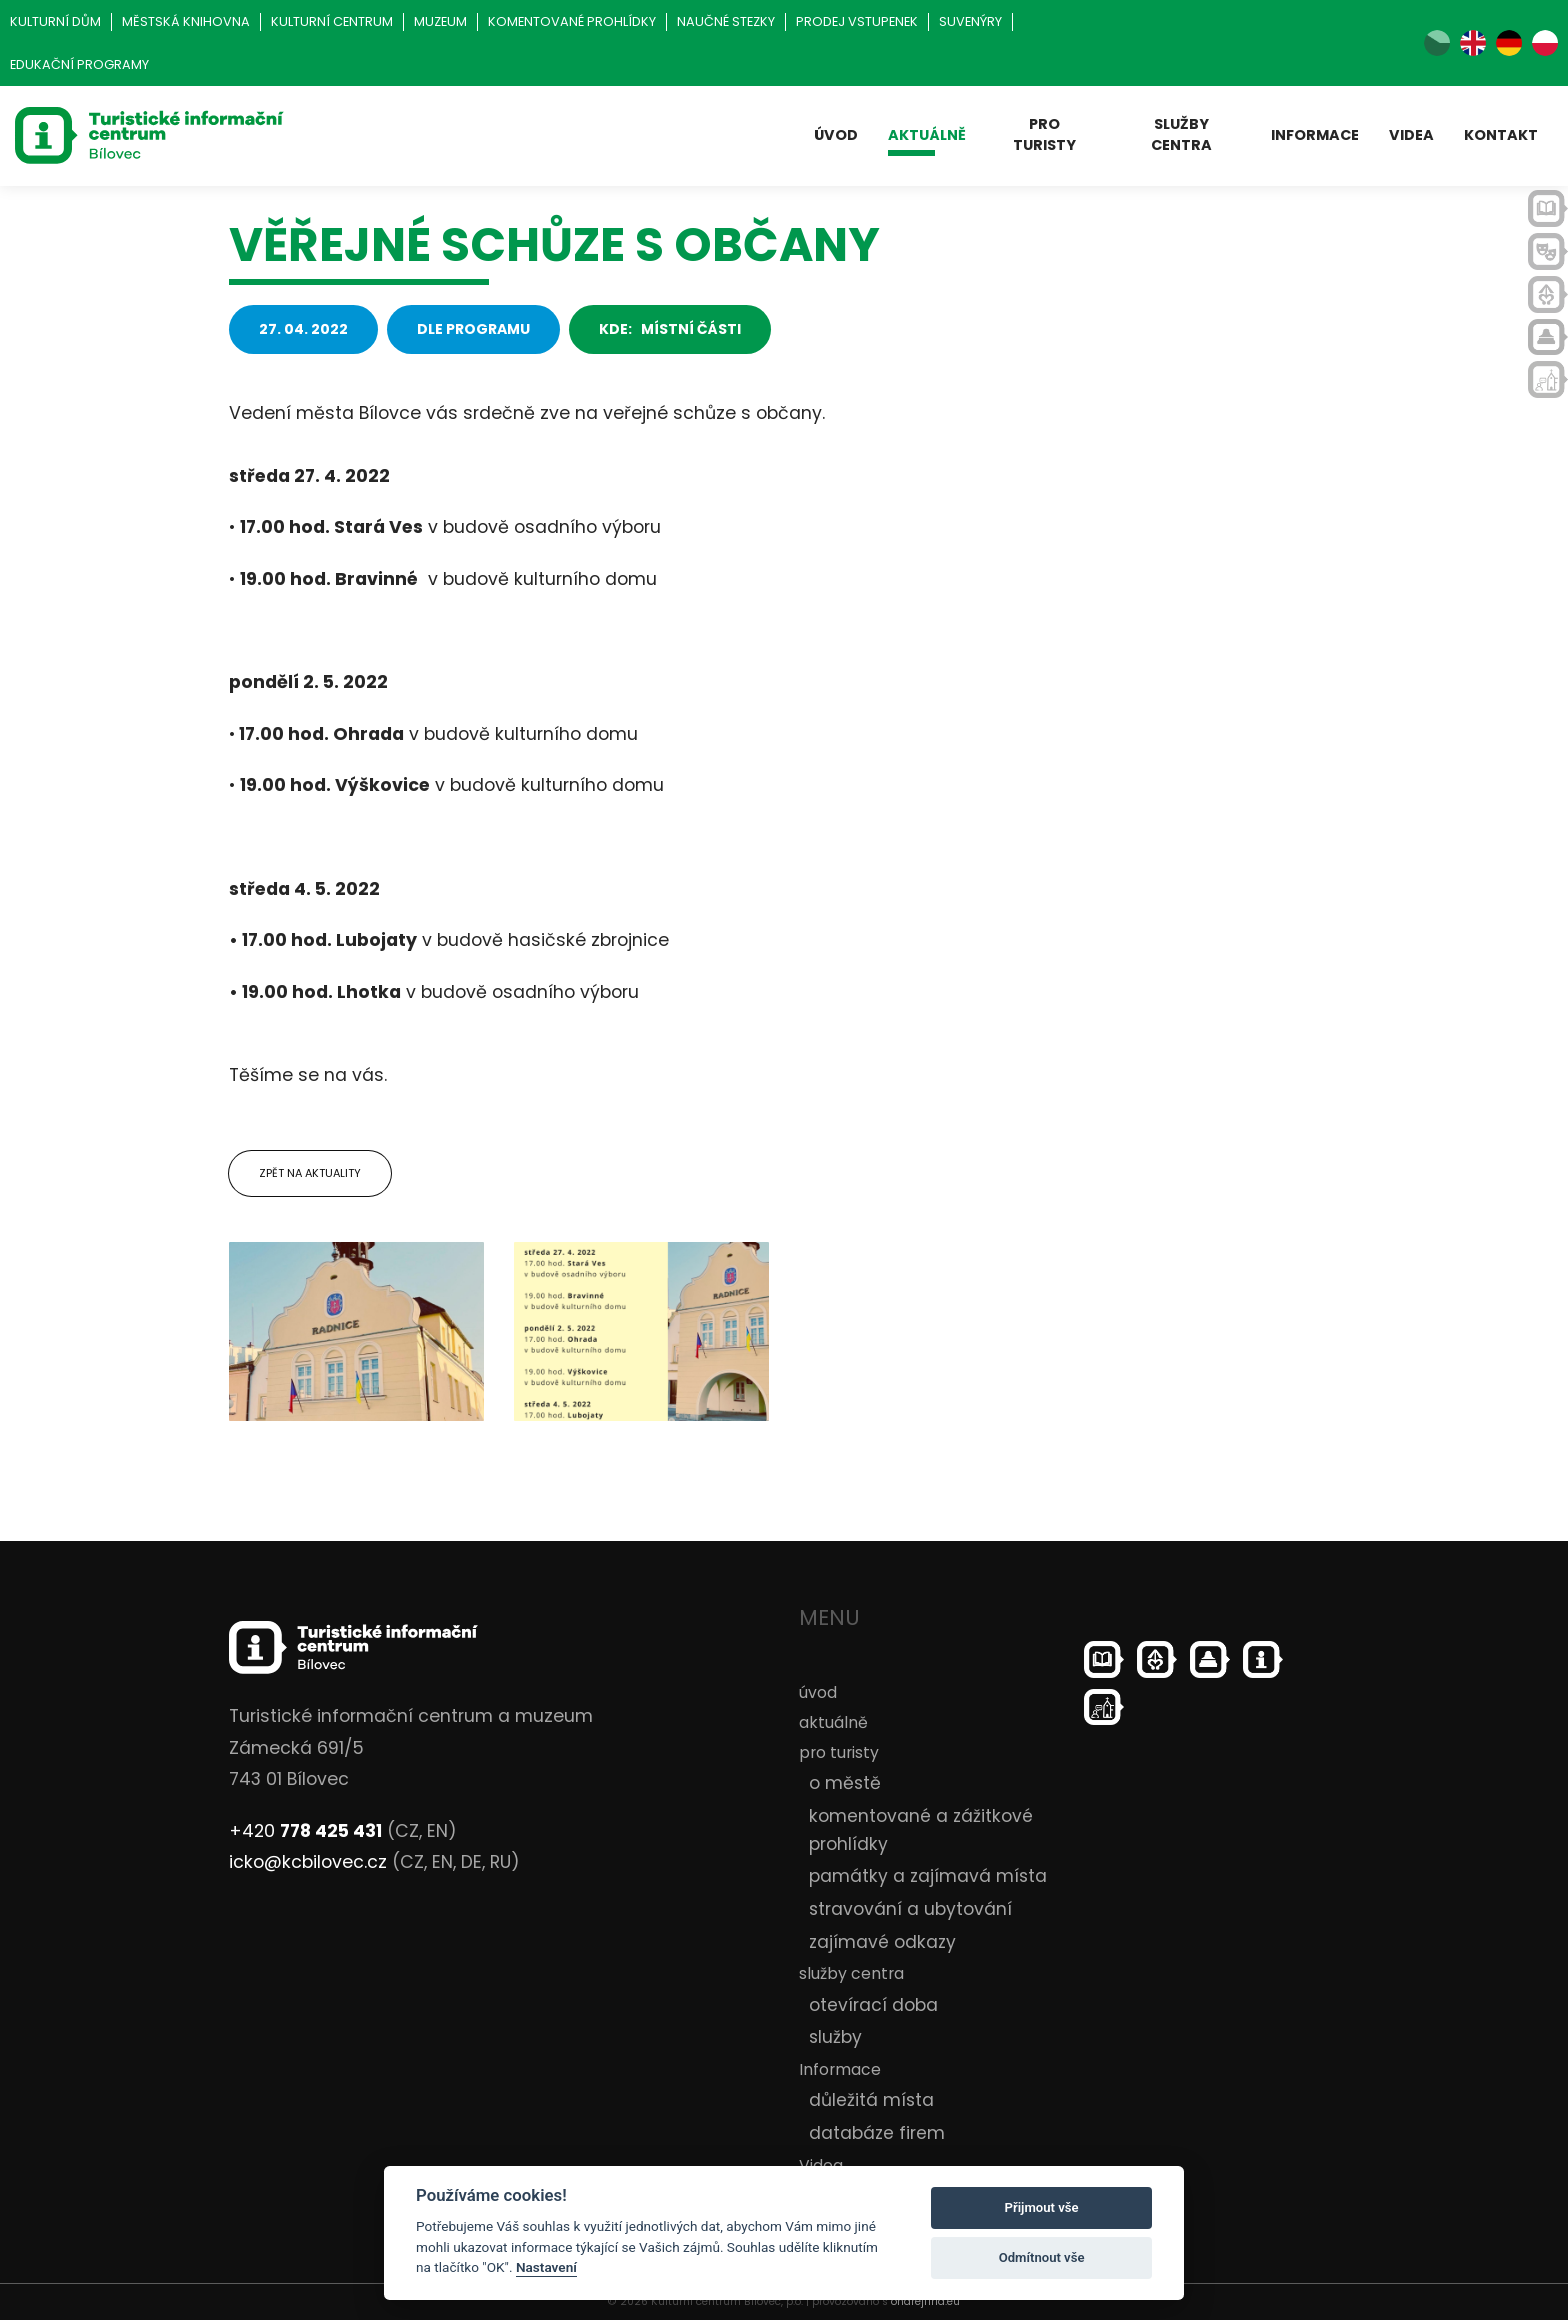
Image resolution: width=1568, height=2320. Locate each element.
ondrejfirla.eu (925, 2301)
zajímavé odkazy (882, 1942)
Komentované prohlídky (572, 21)
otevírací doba (873, 2005)
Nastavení (546, 2267)
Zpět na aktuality (310, 1173)
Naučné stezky (726, 21)
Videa (1411, 135)
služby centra (1181, 134)
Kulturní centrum (332, 21)
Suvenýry (970, 21)
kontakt (1501, 135)
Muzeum (440, 21)
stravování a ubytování (910, 1909)
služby (835, 2037)
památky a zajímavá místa (928, 1876)
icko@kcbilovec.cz (308, 1862)
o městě (845, 1783)
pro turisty (1044, 134)
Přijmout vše (1042, 2207)
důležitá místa (871, 2100)
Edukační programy (79, 64)
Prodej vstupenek (857, 21)
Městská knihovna (186, 21)
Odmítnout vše (1042, 2257)
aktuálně (927, 135)
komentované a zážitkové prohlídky (921, 1830)
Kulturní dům (55, 21)
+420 (305, 1831)
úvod (836, 135)
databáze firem (877, 2133)
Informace (1315, 135)
